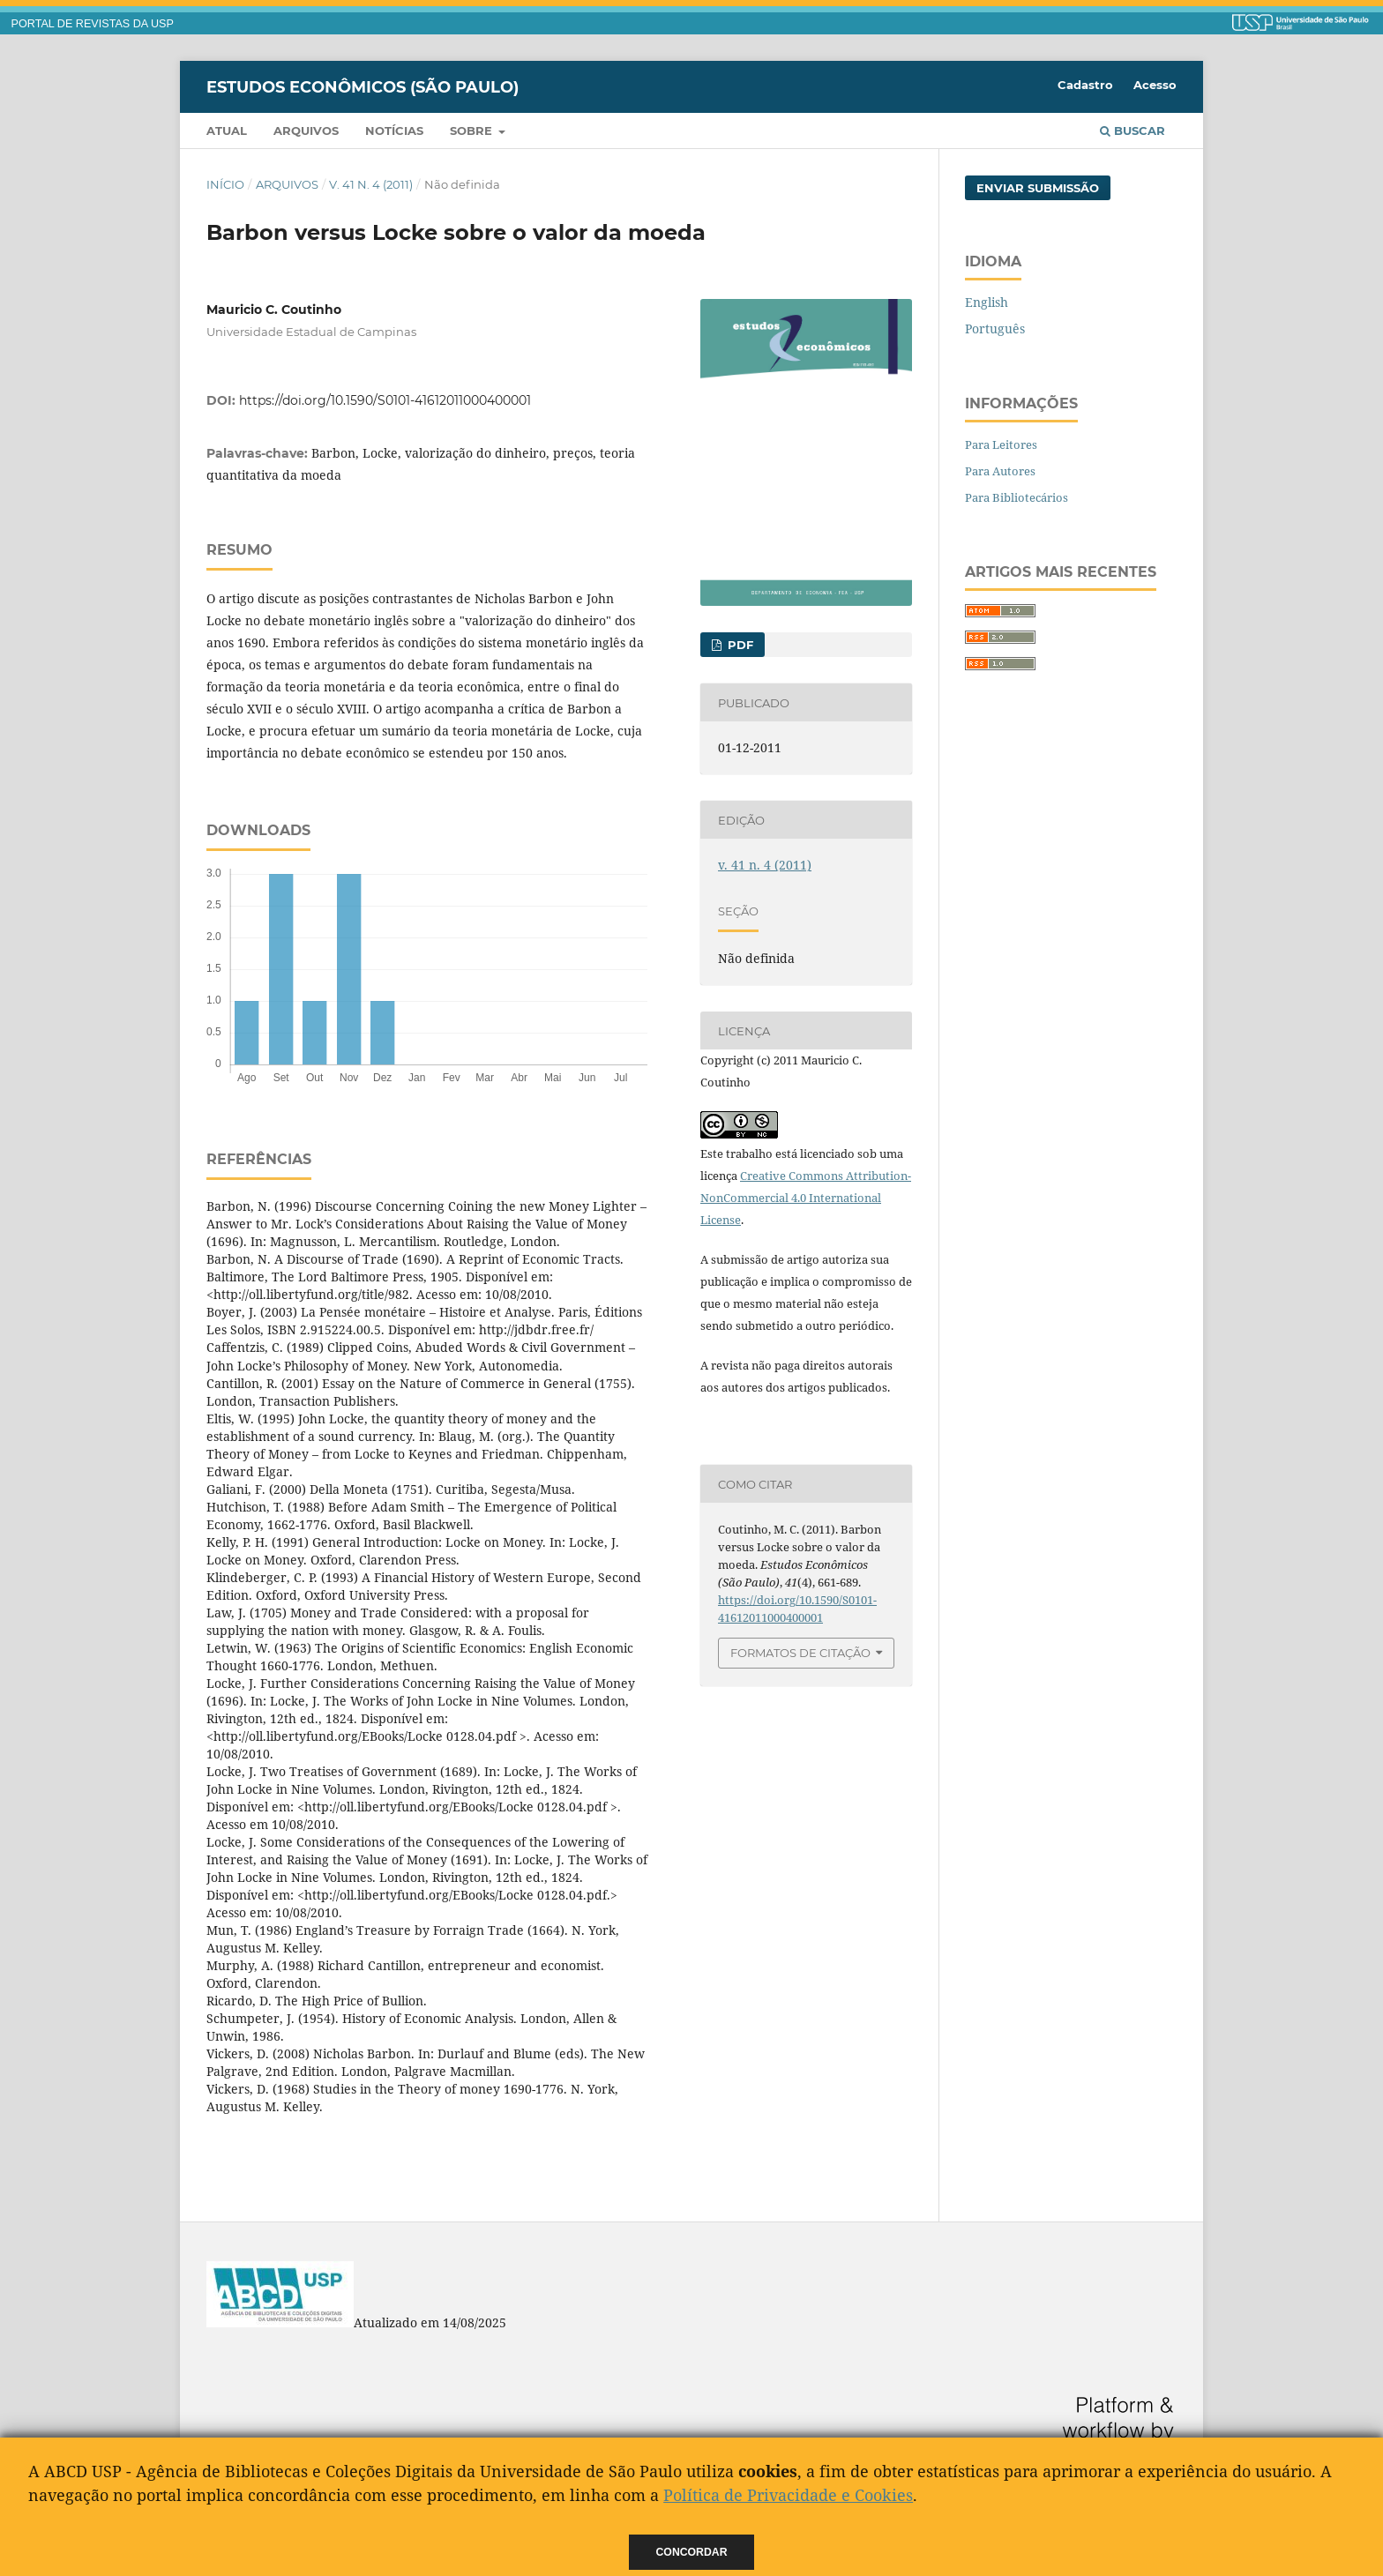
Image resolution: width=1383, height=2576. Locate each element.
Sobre (473, 130)
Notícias (394, 130)
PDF (738, 645)
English (986, 302)
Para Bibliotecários (1016, 497)
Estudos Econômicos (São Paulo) (362, 86)
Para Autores (1000, 471)
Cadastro (1085, 85)
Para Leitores (1001, 444)
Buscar (1132, 130)
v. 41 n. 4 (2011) (371, 184)
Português (995, 328)
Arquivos (306, 130)
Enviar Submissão (1037, 188)
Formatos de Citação (800, 1653)
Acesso (1155, 85)
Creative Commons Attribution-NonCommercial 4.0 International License (805, 1198)
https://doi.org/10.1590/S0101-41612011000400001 (385, 400)
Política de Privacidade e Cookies (788, 2494)
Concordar (692, 2552)
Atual (226, 130)
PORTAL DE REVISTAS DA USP (92, 24)
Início (225, 184)
